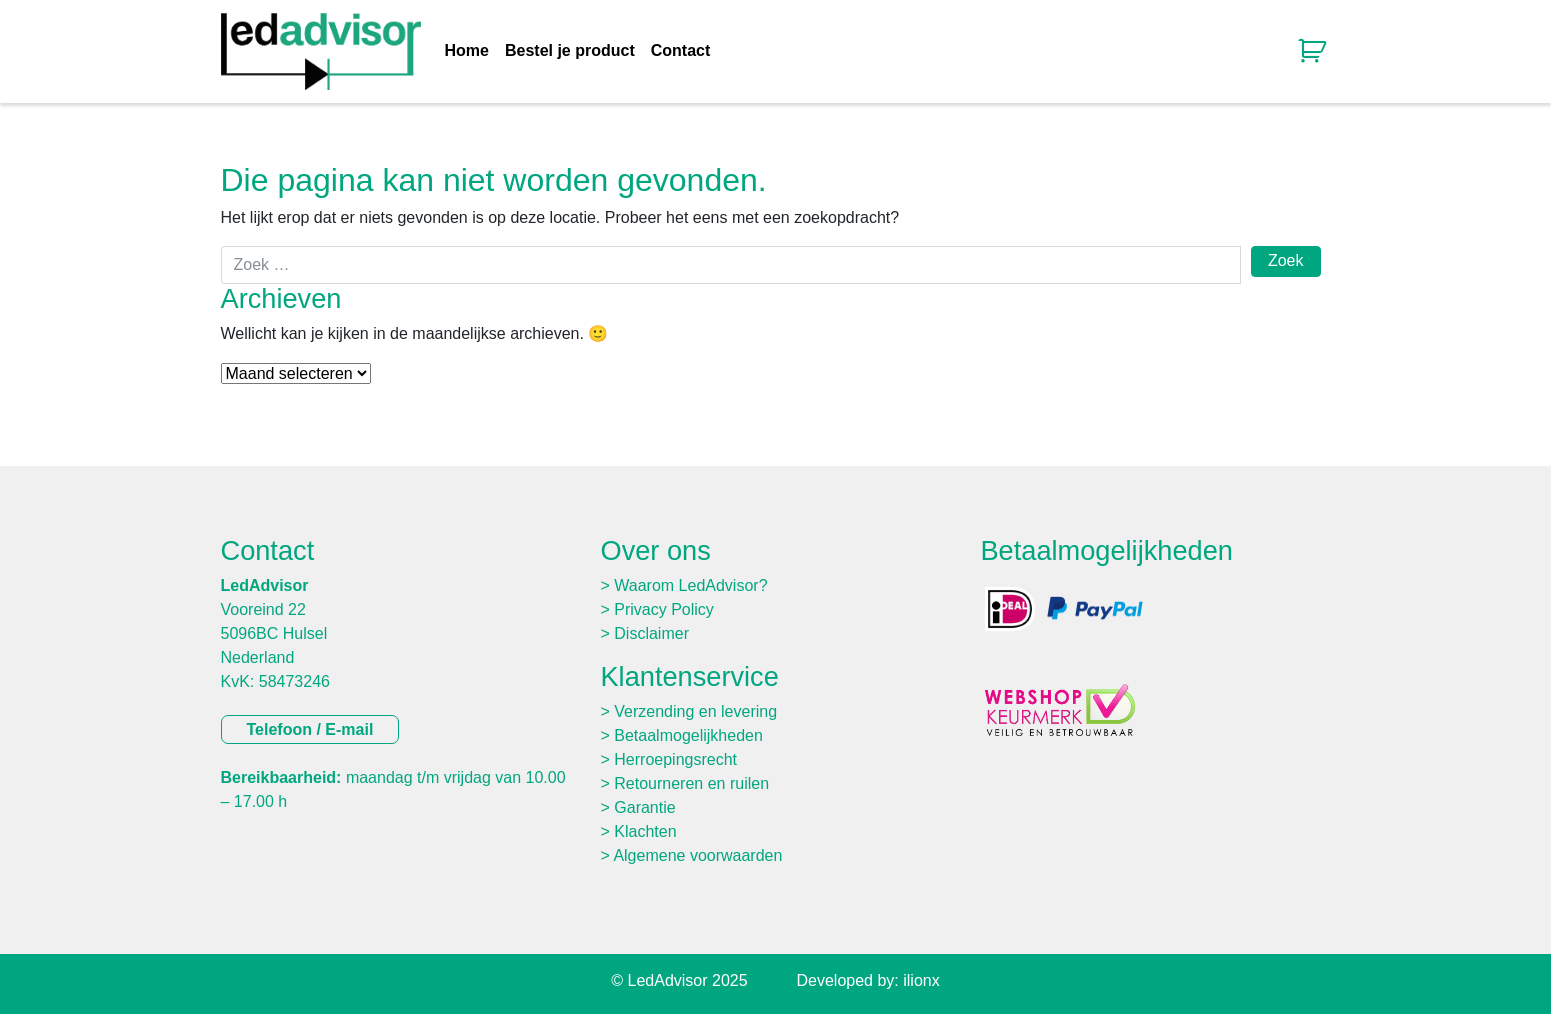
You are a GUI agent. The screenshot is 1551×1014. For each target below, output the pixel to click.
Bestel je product (570, 51)
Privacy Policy (664, 609)
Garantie (644, 807)
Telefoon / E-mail (310, 729)
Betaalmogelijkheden (688, 735)
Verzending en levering (695, 711)
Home (467, 51)
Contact (681, 51)
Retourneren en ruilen (691, 783)
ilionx (921, 980)
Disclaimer (651, 633)
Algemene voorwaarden (697, 855)
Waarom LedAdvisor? (690, 585)
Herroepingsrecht (675, 759)
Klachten (645, 831)
